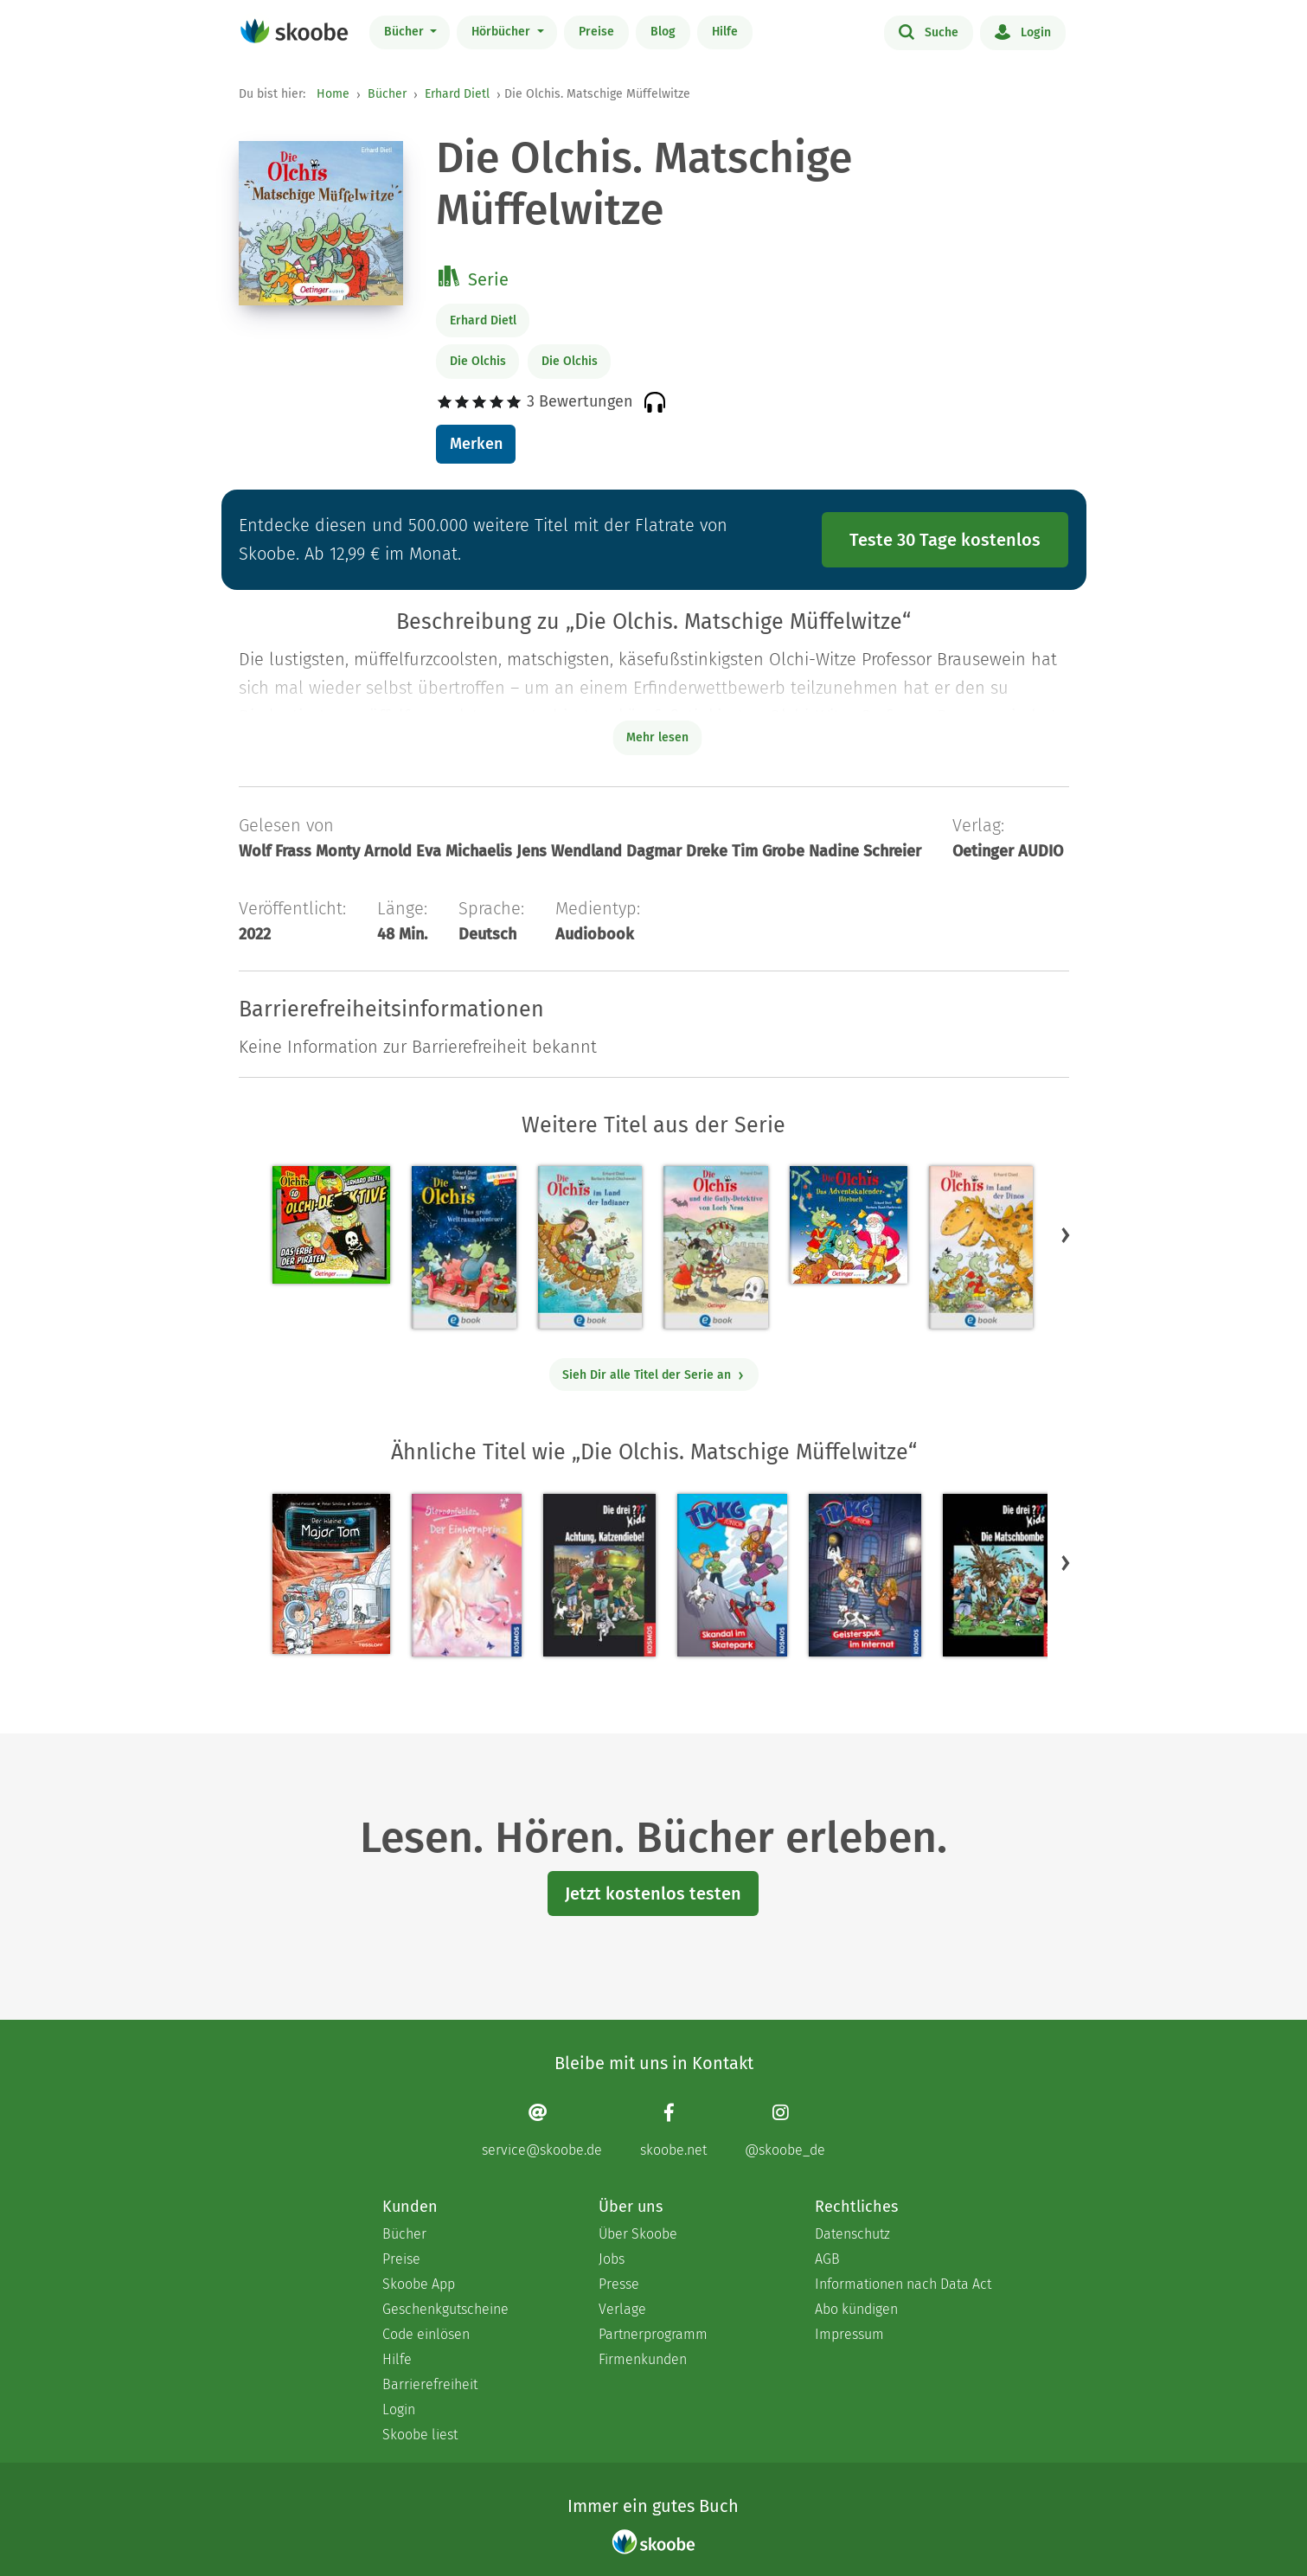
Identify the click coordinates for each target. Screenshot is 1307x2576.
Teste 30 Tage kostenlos (945, 539)
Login (1023, 31)
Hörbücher (502, 31)
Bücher (405, 31)
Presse (619, 2284)
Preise (596, 31)
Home (333, 94)
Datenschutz (852, 2234)
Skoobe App (418, 2284)
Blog (663, 31)
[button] (1065, 1235)
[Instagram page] (785, 2130)
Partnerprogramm (653, 2334)
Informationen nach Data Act (903, 2284)
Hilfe (725, 31)
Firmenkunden (643, 2359)
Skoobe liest (420, 2434)
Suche (928, 31)
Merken (476, 443)
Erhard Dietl (457, 94)
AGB (827, 2259)
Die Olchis (478, 361)
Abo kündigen (856, 2309)
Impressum (849, 2334)
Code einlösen (426, 2334)
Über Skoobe (638, 2234)
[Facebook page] (673, 2130)
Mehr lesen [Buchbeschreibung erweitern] (657, 737)
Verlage (622, 2309)
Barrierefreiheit (429, 2384)
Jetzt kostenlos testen (653, 1893)
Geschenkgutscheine (445, 2309)
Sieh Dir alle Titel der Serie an (653, 1375)
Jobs (612, 2259)
